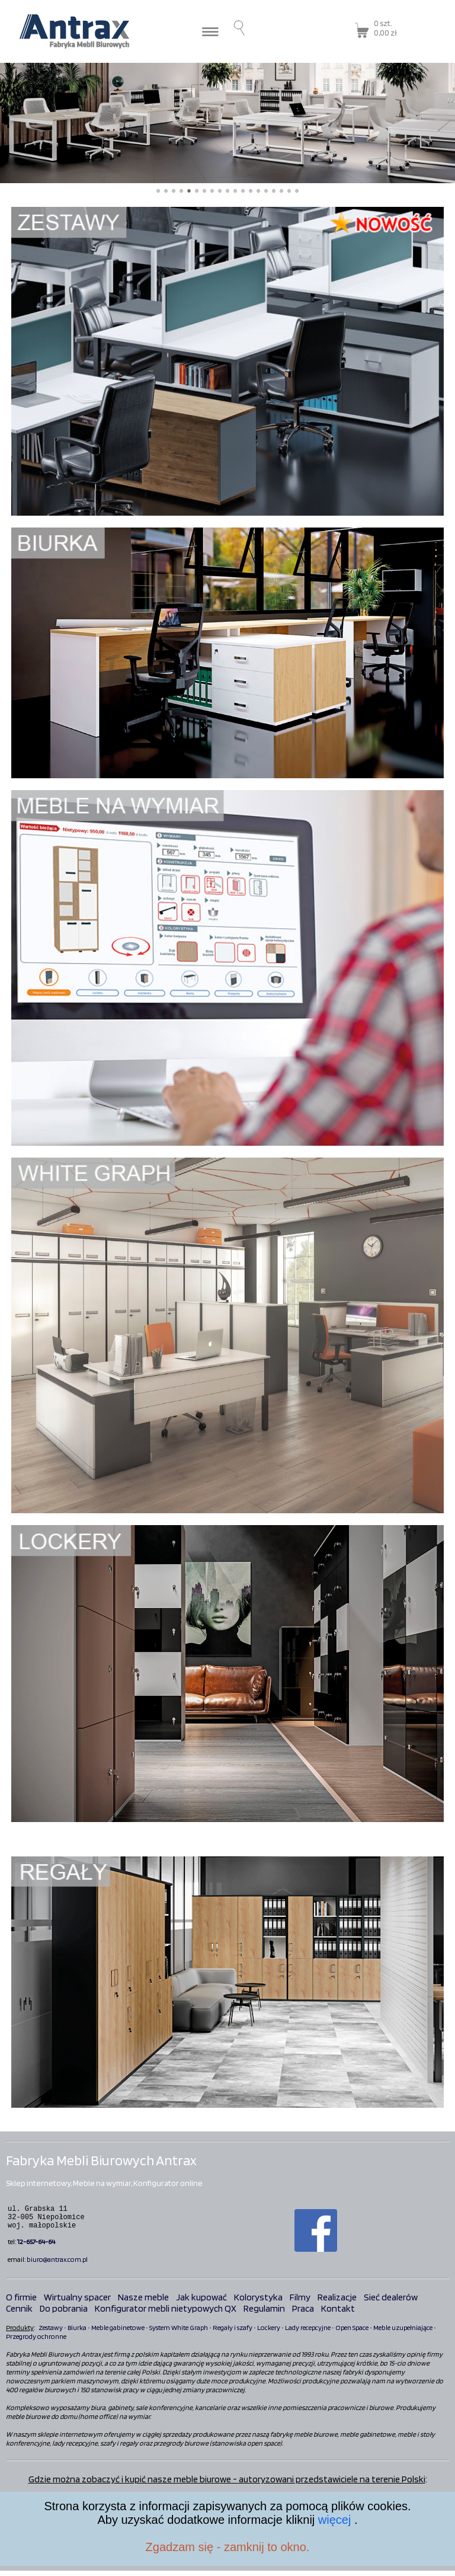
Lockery (268, 2332)
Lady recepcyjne (308, 2332)
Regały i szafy (232, 2332)
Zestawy (51, 2332)
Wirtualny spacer (77, 2302)
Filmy (300, 2302)
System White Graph (178, 2332)
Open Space (352, 2332)
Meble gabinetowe (118, 2332)
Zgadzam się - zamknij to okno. (228, 2546)
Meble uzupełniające (402, 2332)
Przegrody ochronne (36, 2341)
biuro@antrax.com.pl (57, 2264)
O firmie (21, 2302)
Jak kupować (201, 2302)
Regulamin (264, 2313)
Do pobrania (64, 2313)
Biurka (77, 2332)
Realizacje (337, 2302)
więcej (336, 2519)
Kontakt (338, 2313)
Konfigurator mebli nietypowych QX (165, 2313)
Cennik (19, 2313)
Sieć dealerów (391, 2302)
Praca (303, 2313)
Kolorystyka (258, 2302)
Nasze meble (143, 2302)
